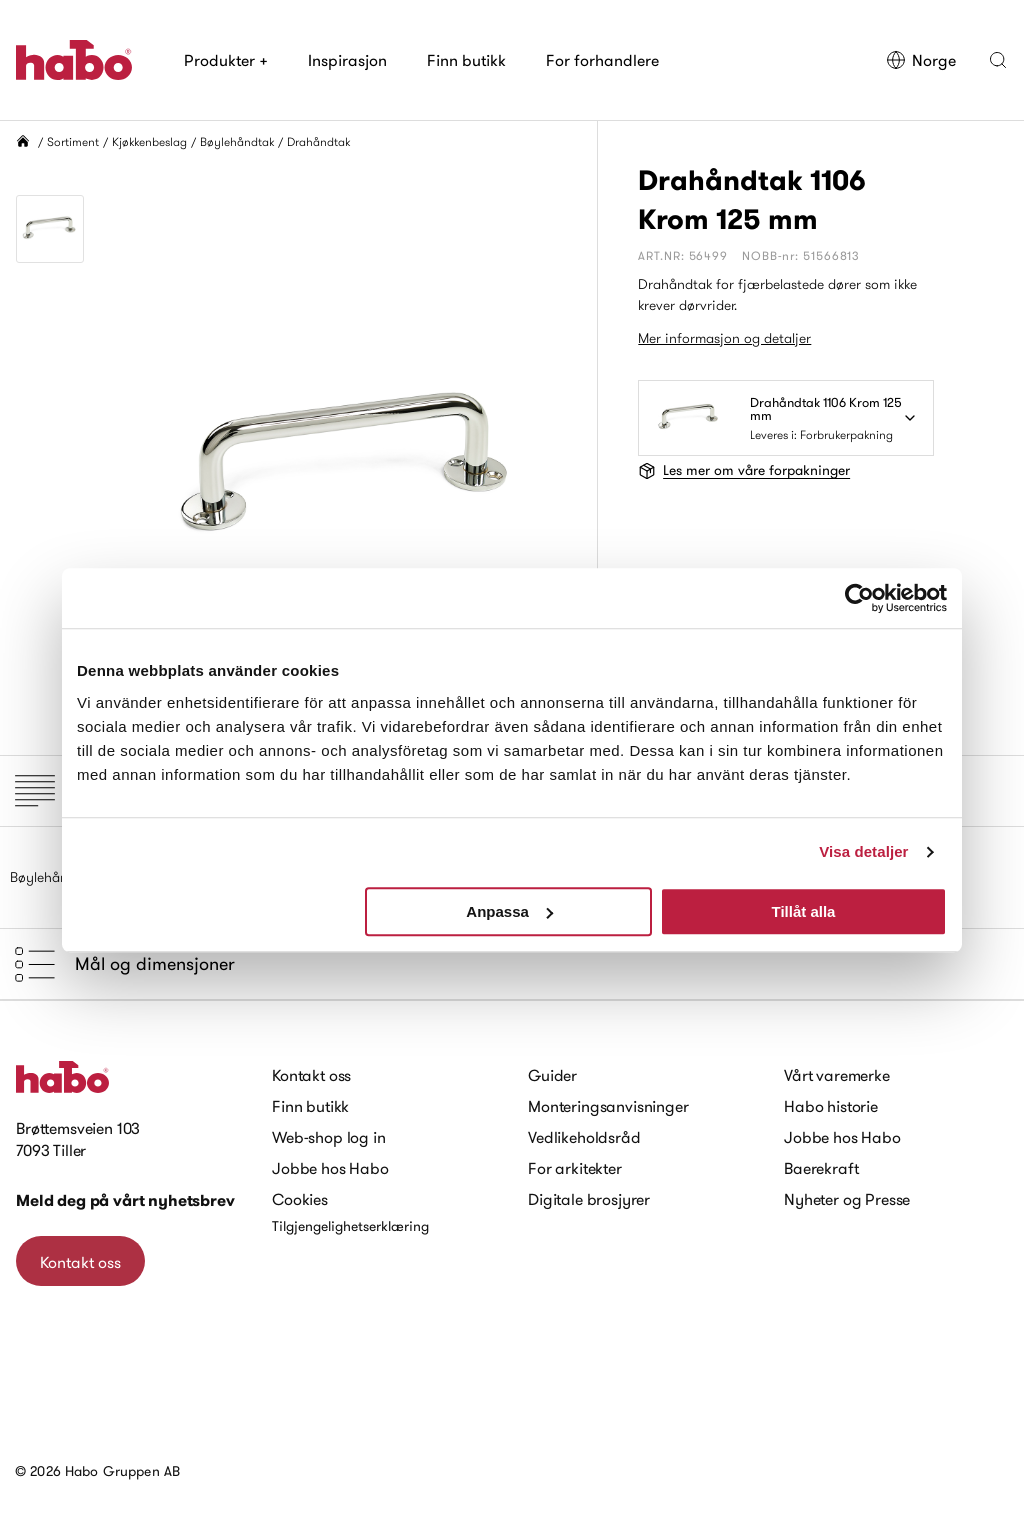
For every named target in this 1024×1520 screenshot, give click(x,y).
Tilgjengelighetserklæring (350, 1226)
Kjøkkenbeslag (149, 141)
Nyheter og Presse (847, 1199)
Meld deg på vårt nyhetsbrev (125, 1200)
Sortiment (73, 141)
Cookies (300, 1199)
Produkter (226, 60)
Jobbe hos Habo (330, 1168)
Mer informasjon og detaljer (724, 338)
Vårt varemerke (837, 1075)
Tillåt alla (803, 911)
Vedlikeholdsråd (584, 1137)
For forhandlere (602, 60)
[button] (998, 60)
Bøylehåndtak (237, 141)
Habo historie (831, 1106)
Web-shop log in (329, 1137)
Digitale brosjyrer (589, 1199)
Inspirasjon (347, 60)
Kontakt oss (80, 1262)
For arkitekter (575, 1168)
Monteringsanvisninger (608, 1106)
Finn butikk (466, 60)
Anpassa (509, 911)
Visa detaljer (863, 851)
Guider (552, 1075)
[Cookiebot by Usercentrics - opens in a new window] (859, 598)
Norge (921, 60)
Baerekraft (821, 1168)
